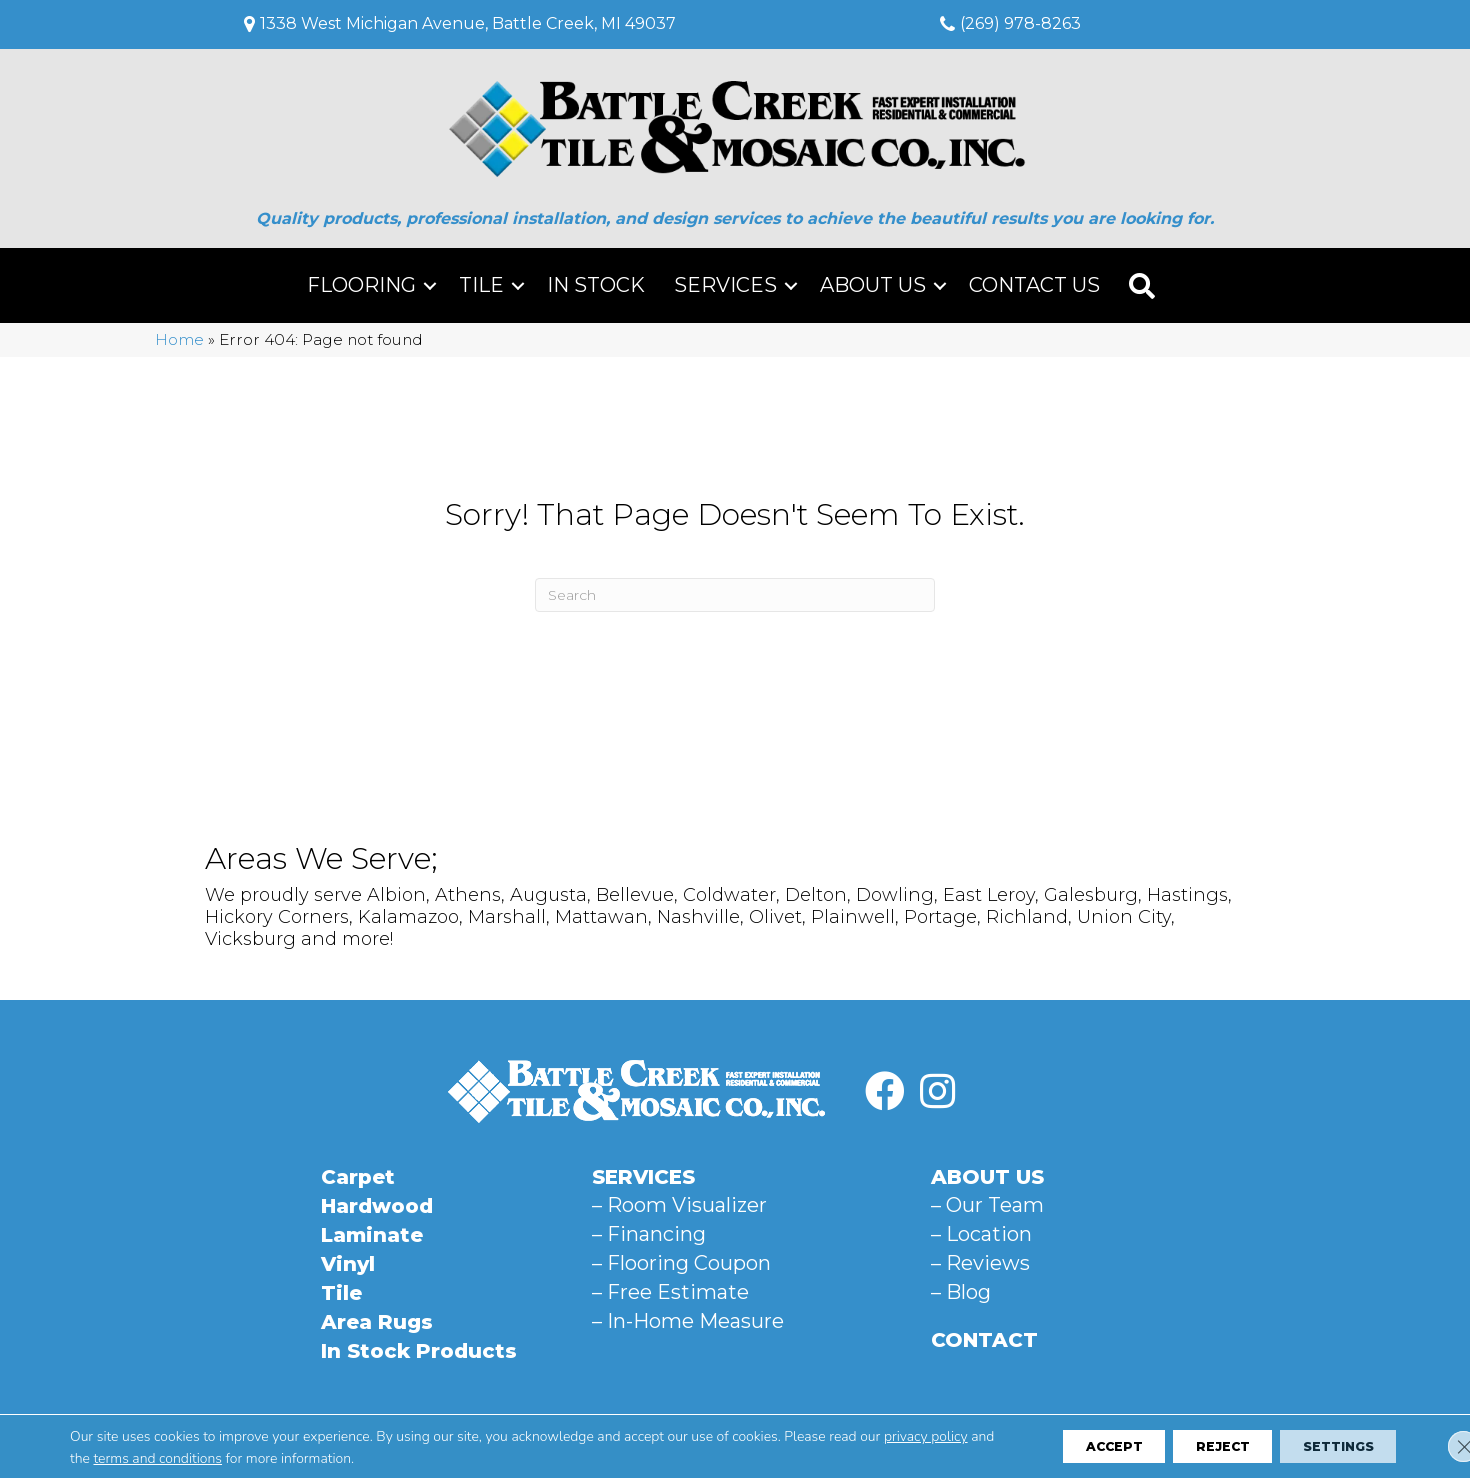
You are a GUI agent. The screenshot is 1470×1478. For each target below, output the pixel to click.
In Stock (596, 285)
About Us (873, 285)
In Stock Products (419, 1351)
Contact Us (1034, 285)
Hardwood (377, 1206)
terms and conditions (224, 1457)
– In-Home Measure (688, 1321)
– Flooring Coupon (681, 1263)
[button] (430, 285)
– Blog (961, 1292)
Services (725, 285)
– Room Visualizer (679, 1205)
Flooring (361, 285)
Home (179, 339)
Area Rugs (377, 1322)
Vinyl (348, 1264)
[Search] (735, 595)
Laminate (372, 1235)
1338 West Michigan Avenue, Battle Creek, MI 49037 (468, 23)
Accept (1058, 1446)
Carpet (358, 1177)
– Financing (649, 1234)
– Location (981, 1234)
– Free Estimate (670, 1292)
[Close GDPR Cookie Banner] (1438, 1446)
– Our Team (987, 1205)
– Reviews (980, 1263)
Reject (1188, 1446)
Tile (481, 285)
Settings (1326, 1446)
